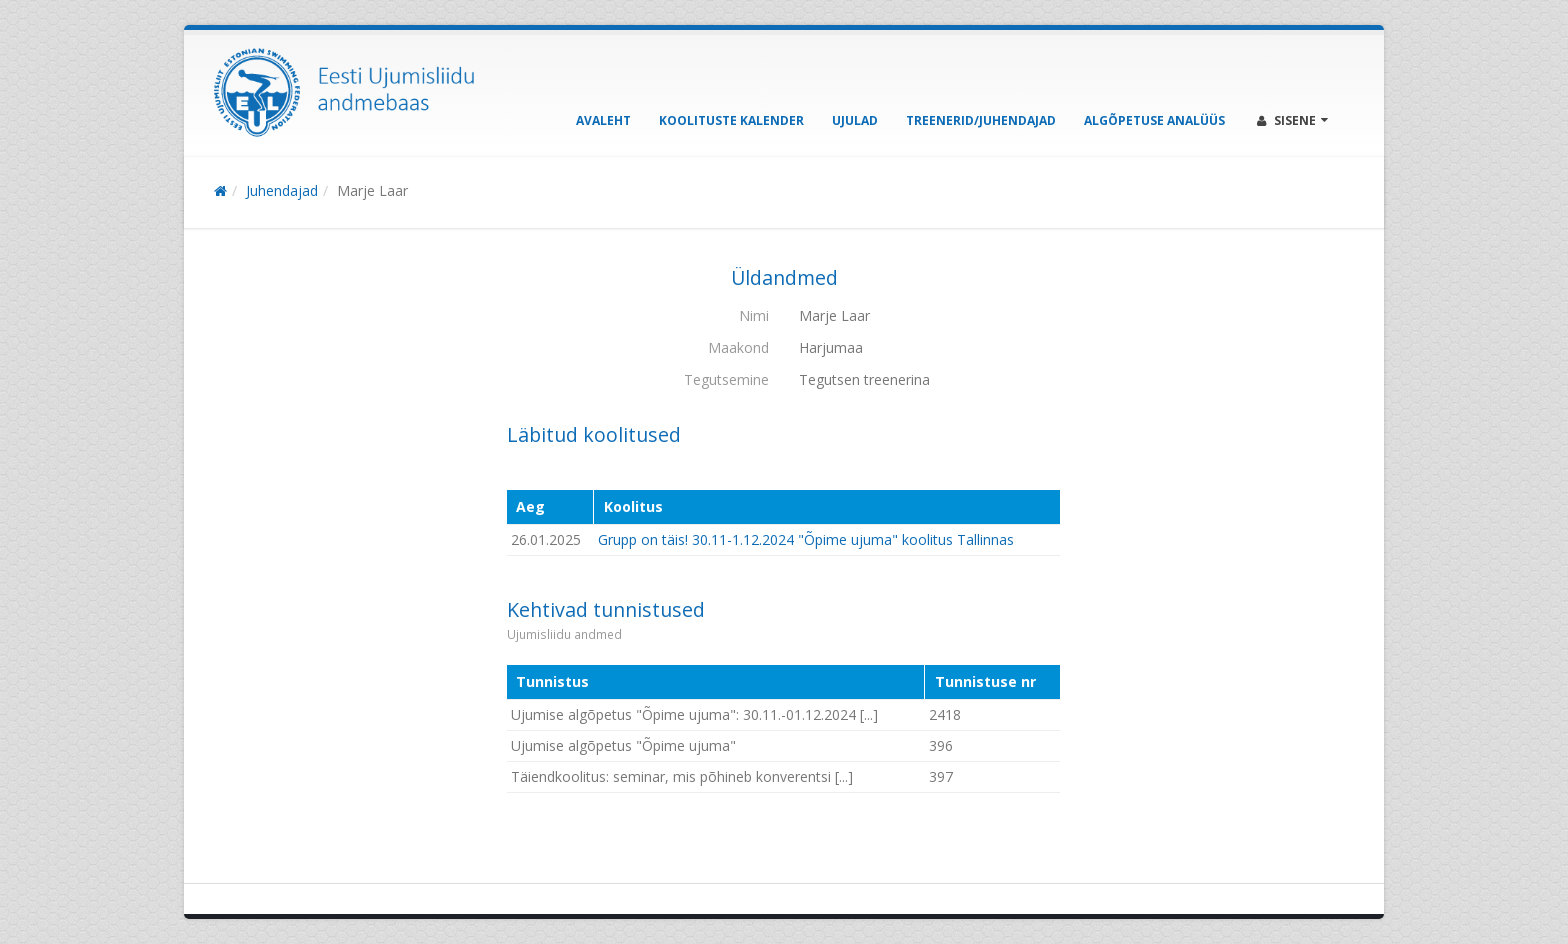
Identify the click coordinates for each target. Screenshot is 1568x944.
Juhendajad (282, 190)
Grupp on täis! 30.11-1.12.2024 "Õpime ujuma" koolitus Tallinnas (806, 539)
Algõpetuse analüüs (1154, 120)
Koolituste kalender (731, 120)
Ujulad (855, 120)
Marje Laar (372, 190)
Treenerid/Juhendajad (981, 120)
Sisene (1292, 120)
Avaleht (603, 120)
